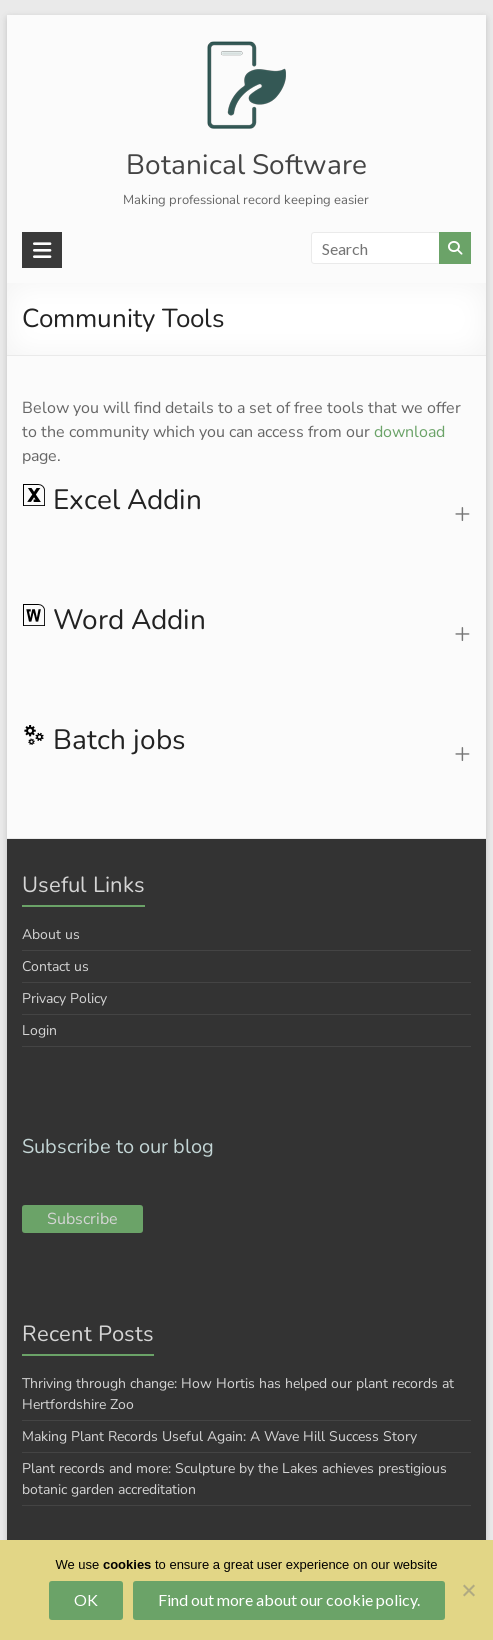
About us (51, 934)
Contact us (55, 966)
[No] (468, 1590)
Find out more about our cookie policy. (289, 1599)
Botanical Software (246, 165)
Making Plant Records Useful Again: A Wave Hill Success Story (219, 1436)
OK (86, 1599)
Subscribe (82, 1219)
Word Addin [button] (114, 621)
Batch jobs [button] (103, 741)
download (409, 432)
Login (39, 1030)
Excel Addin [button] (112, 501)
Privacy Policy (64, 998)
